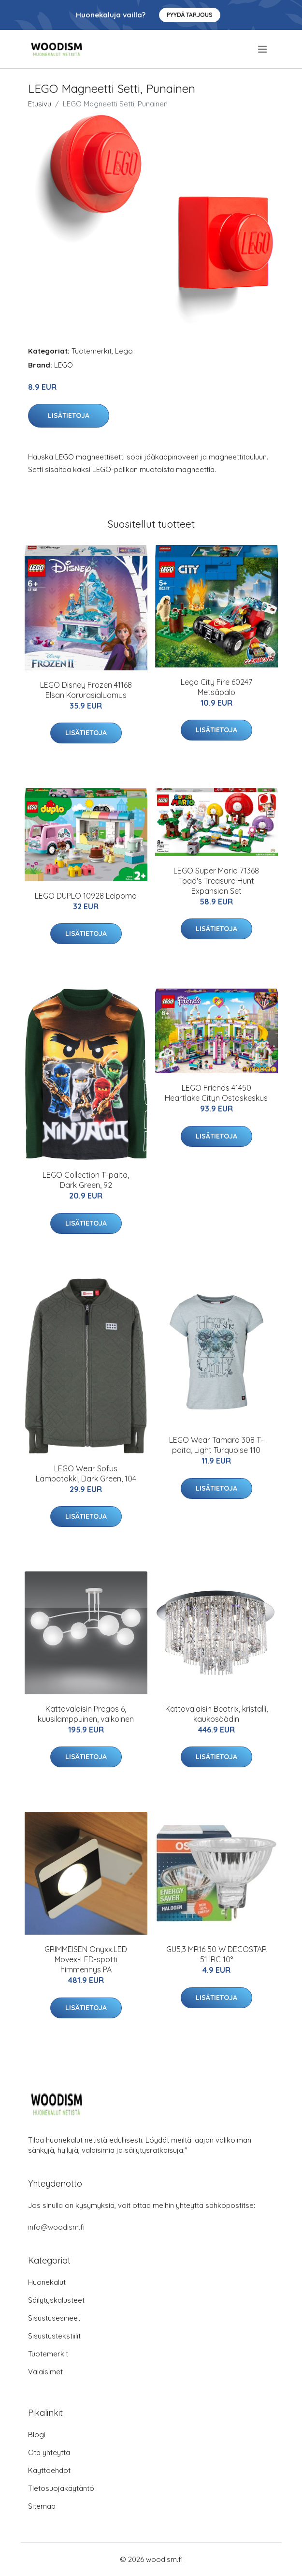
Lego (124, 350)
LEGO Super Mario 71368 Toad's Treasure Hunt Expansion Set (216, 881)
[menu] (263, 49)
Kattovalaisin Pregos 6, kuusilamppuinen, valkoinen (86, 1714)
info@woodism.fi (56, 2227)
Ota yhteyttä (49, 2452)
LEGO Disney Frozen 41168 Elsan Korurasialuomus (86, 690)
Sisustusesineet (54, 2318)
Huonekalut (47, 2282)
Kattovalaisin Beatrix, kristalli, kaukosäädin (216, 1714)
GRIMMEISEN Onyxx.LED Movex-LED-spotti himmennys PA (85, 1959)
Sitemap (42, 2506)
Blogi (36, 2434)
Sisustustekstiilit (54, 2335)
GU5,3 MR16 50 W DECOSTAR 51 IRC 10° (216, 1954)
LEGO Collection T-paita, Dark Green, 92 (86, 1180)
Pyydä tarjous (190, 14)
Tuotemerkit (92, 350)
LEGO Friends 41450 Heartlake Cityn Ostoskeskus (216, 1093)
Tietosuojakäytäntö (61, 2488)
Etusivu (39, 103)
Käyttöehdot (49, 2470)
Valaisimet (45, 2371)
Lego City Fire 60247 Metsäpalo (216, 687)
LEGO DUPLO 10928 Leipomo (86, 896)
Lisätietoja (68, 415)
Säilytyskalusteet (56, 2300)
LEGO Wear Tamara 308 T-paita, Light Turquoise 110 (216, 1445)
